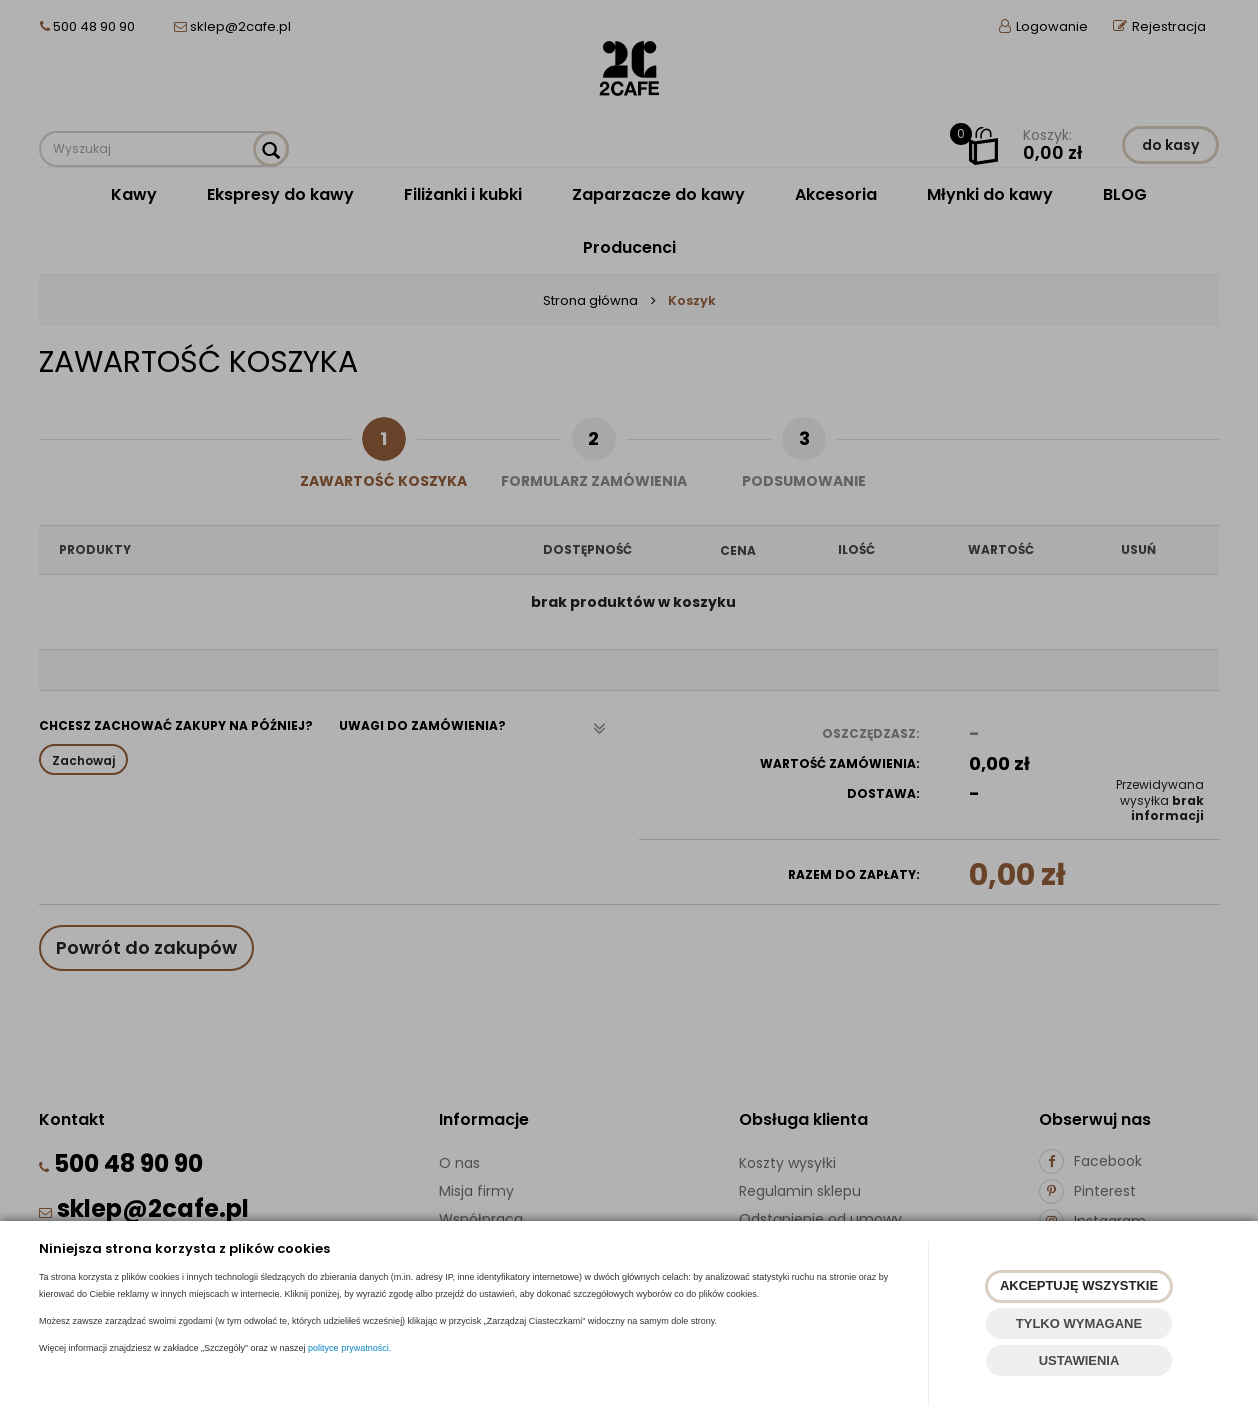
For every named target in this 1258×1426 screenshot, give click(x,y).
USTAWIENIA (1079, 1360)
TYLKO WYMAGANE (1079, 1323)
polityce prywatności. (349, 1348)
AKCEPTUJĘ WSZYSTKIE (1079, 1285)
